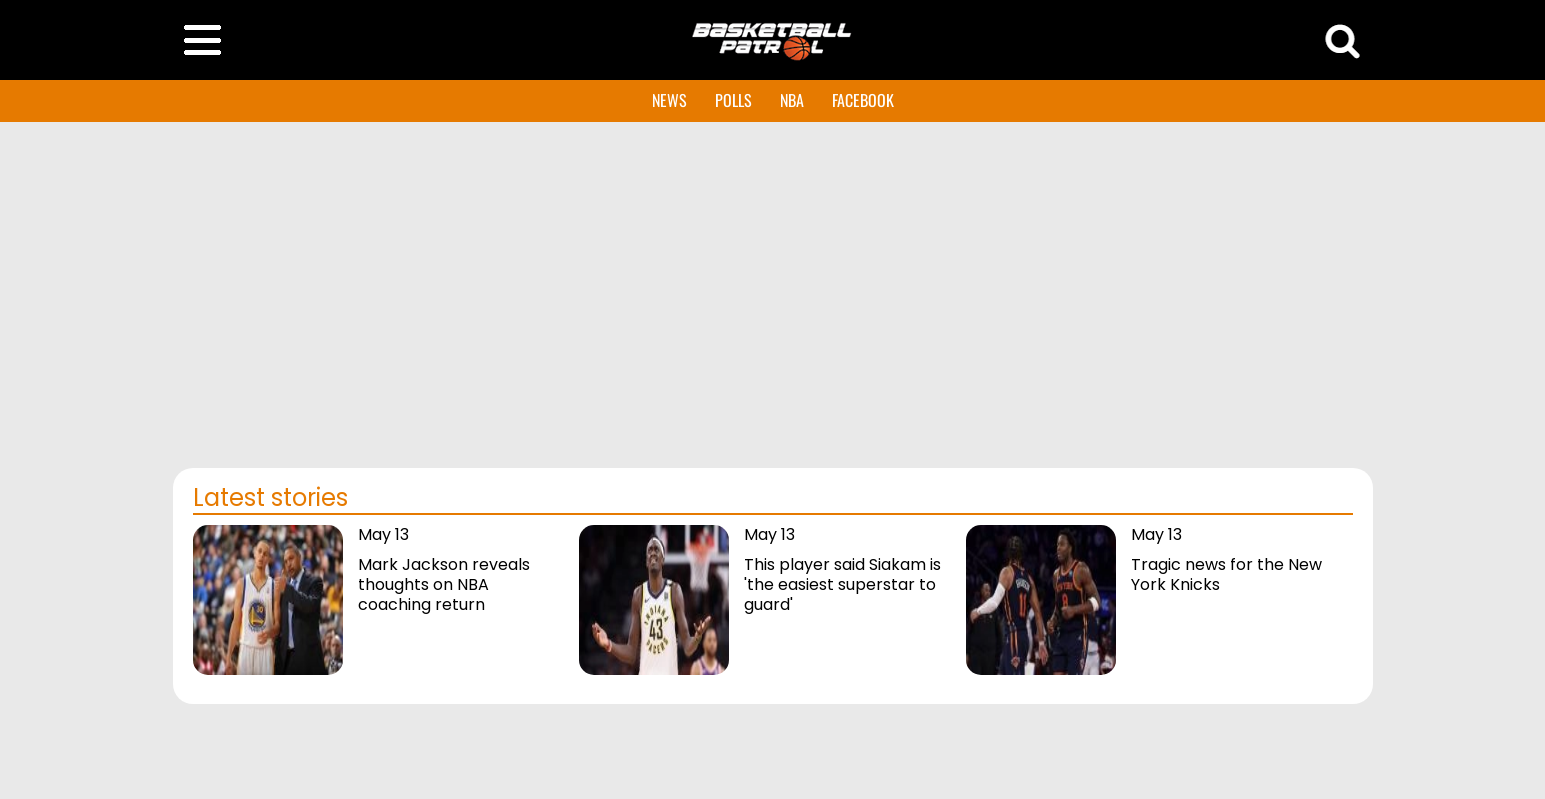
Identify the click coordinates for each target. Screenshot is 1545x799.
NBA (792, 100)
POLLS (733, 100)
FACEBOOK (863, 100)
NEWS (669, 100)
